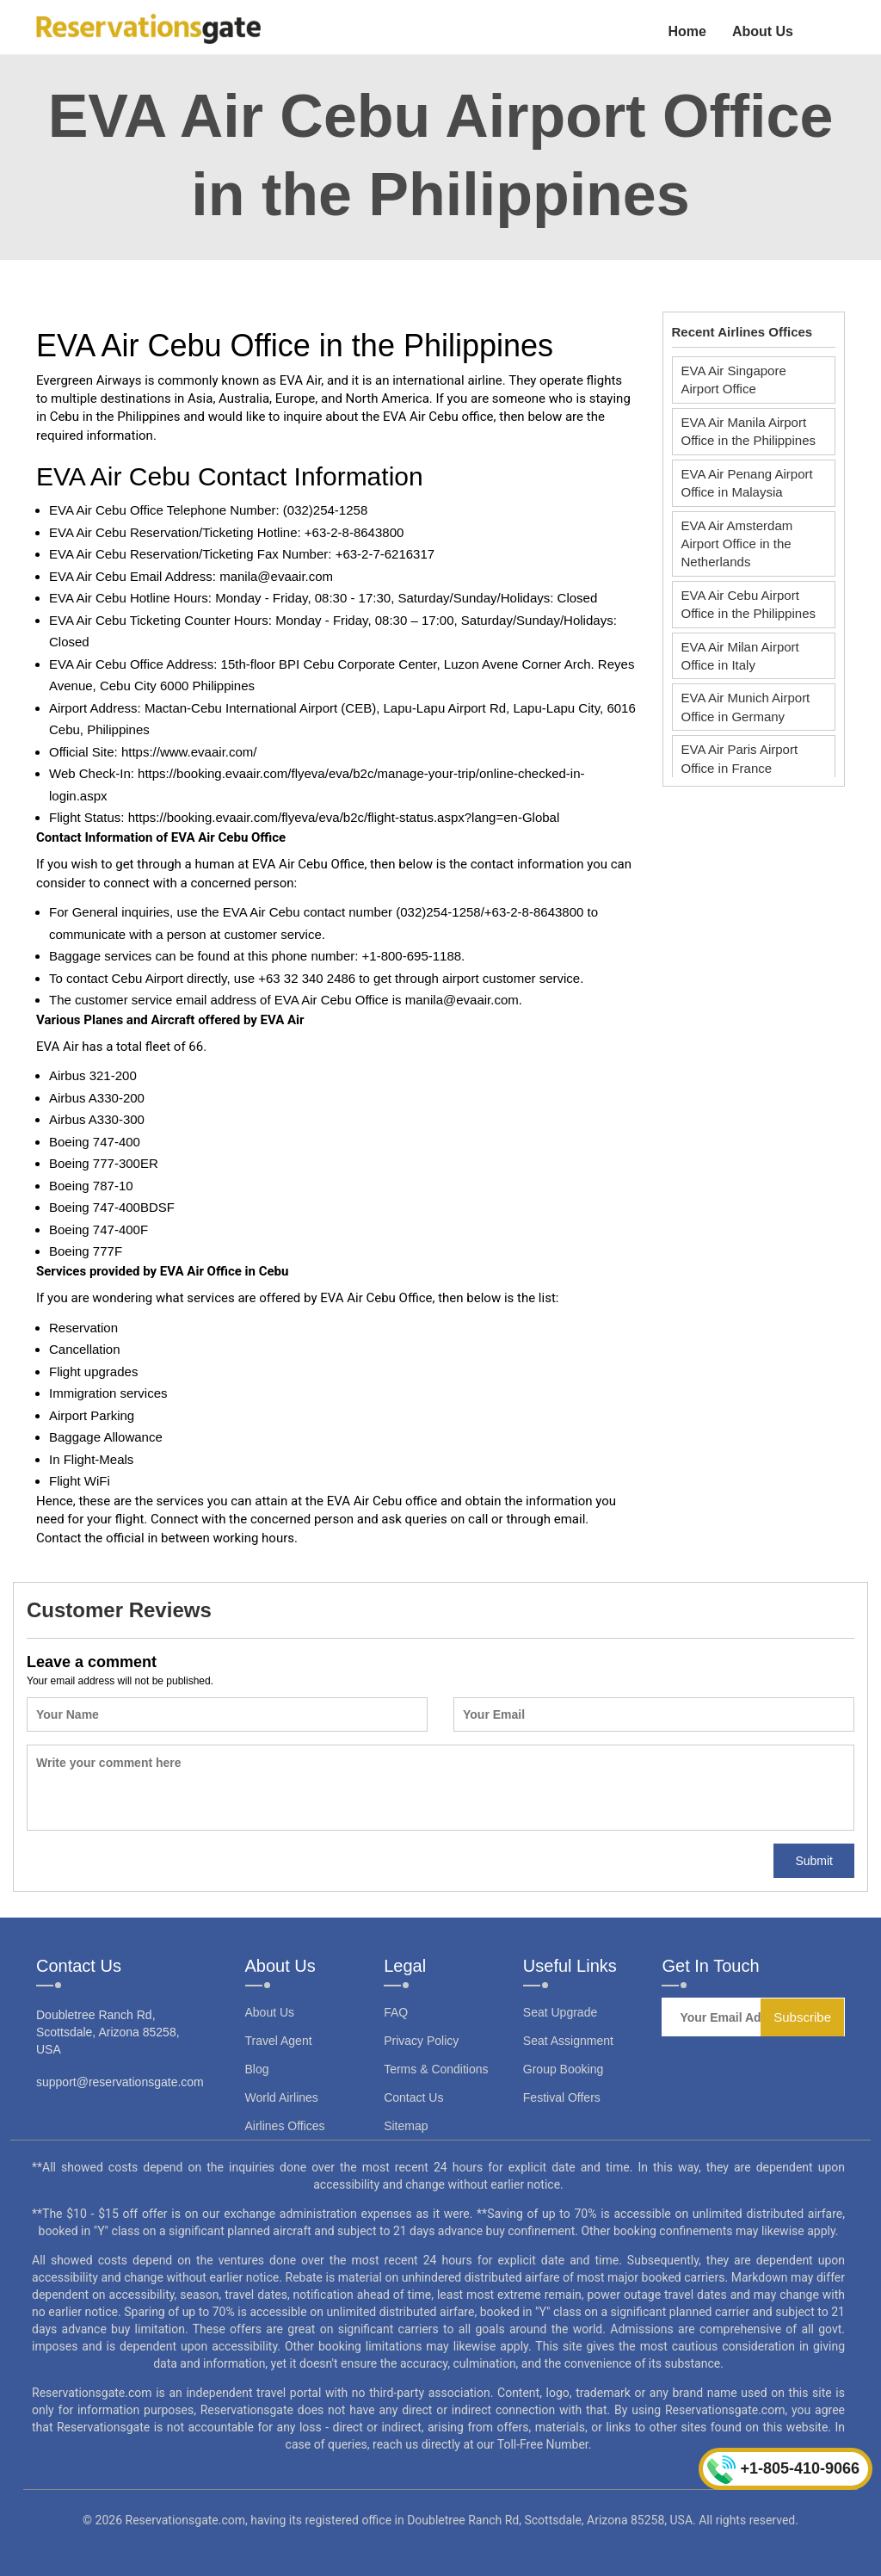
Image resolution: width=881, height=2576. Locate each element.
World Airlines (281, 2097)
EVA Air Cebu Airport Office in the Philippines (748, 604)
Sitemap (406, 2126)
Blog (257, 2069)
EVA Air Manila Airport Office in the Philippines (748, 431)
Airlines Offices (285, 2126)
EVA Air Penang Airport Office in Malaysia (747, 482)
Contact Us (413, 2097)
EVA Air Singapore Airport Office (733, 379)
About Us (762, 31)
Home (686, 31)
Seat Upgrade (560, 2012)
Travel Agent (278, 2041)
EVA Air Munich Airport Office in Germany (745, 706)
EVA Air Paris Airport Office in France (739, 758)
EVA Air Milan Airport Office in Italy (740, 655)
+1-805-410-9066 (783, 2470)
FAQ (396, 2012)
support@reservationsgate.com (120, 2082)
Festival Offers (562, 2097)
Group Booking (563, 2069)
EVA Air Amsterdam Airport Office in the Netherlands (737, 544)
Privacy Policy (421, 2041)
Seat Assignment (568, 2041)
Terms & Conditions (436, 2069)
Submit (814, 1861)
